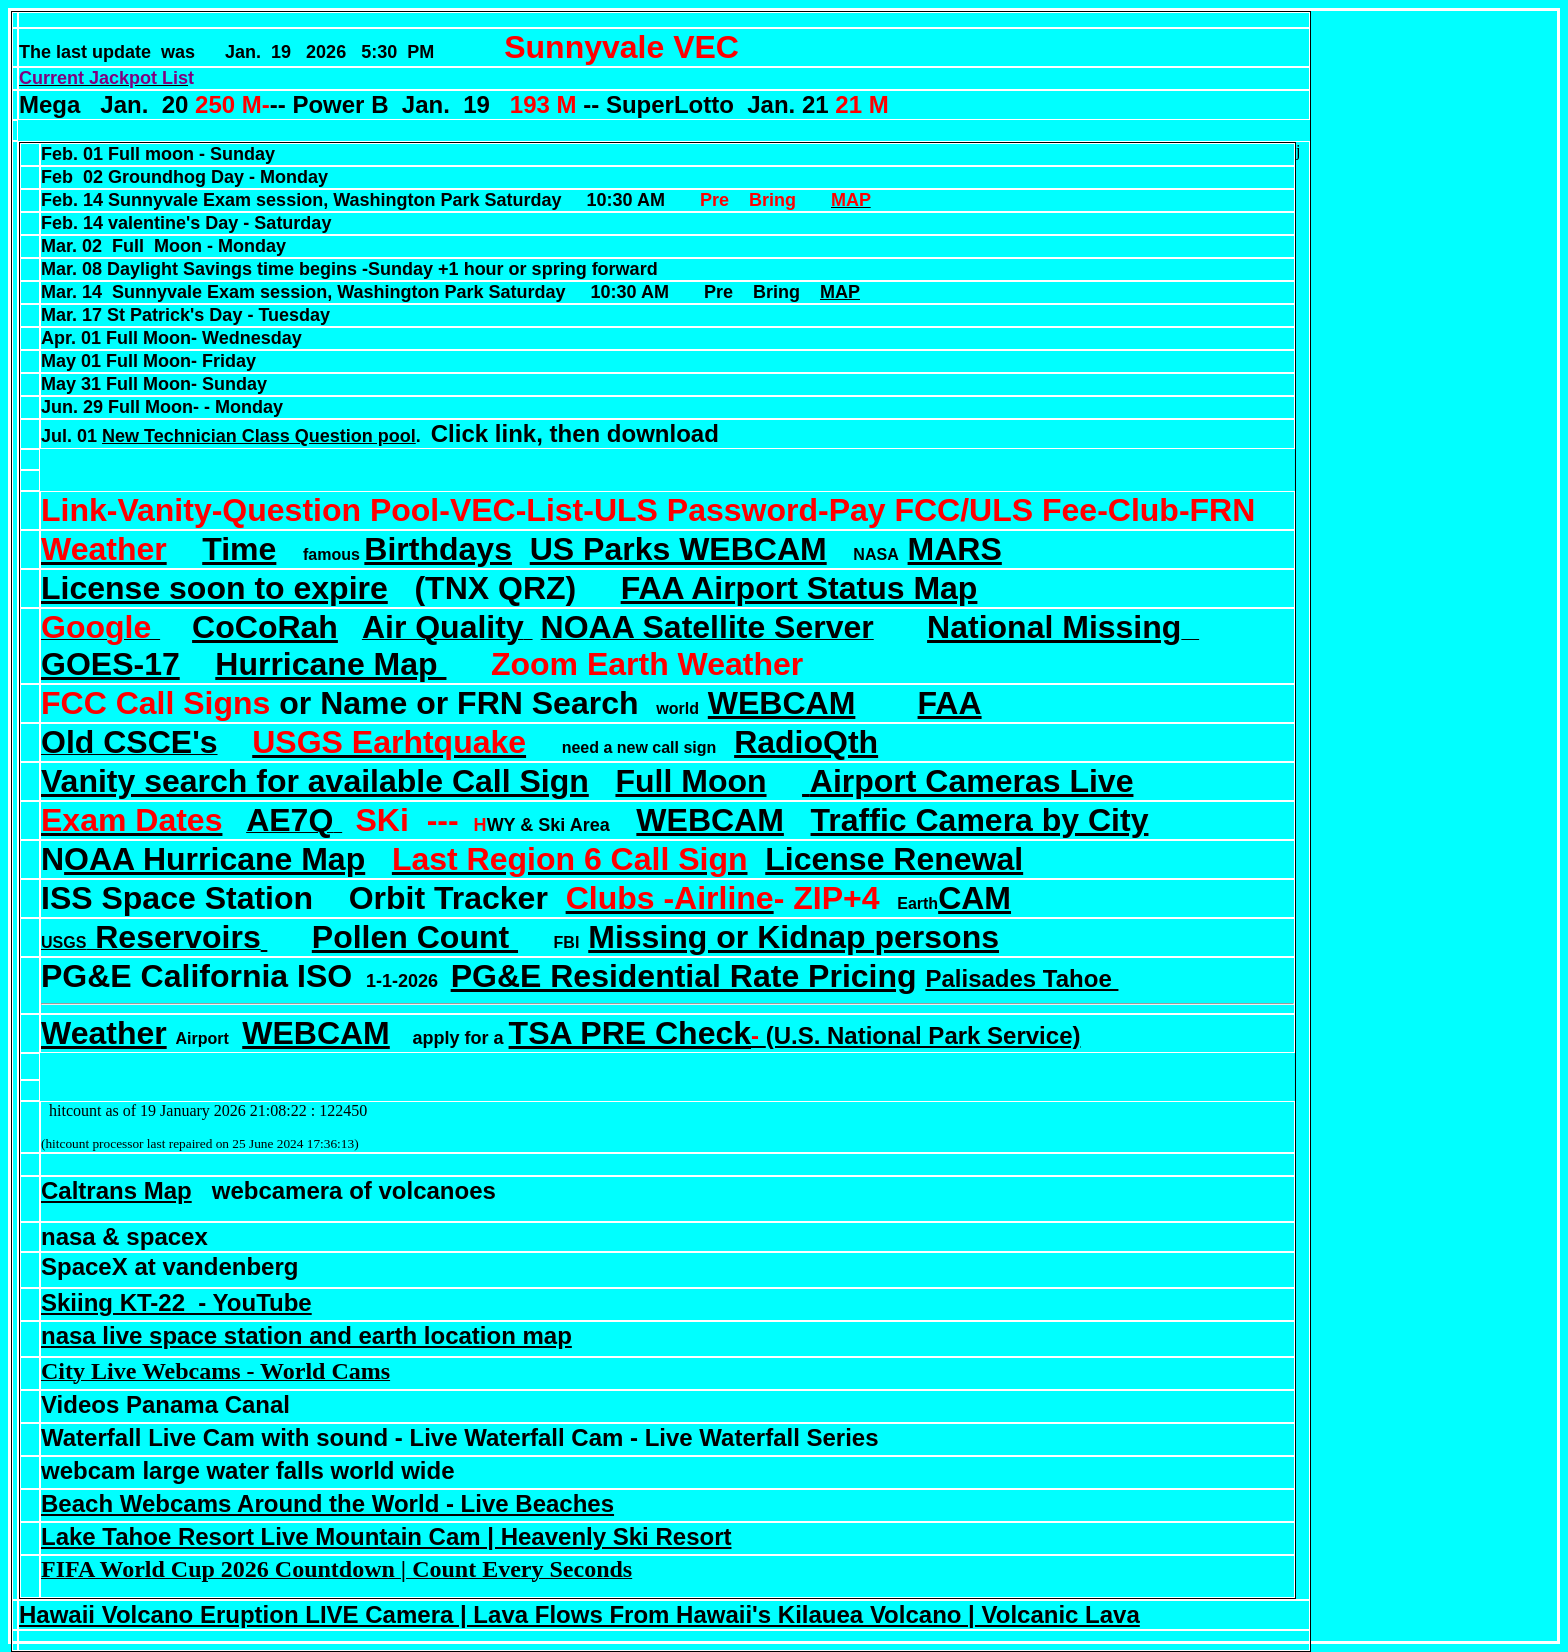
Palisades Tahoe (1021, 978)
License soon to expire (214, 588)
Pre (721, 292)
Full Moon (690, 781)
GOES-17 (110, 664)
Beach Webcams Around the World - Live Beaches (327, 1503)
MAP (840, 292)
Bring (774, 292)
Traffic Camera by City (980, 820)
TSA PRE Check (630, 1033)
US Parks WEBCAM (678, 549)
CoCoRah (265, 627)
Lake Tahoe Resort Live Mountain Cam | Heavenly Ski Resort (386, 1536)
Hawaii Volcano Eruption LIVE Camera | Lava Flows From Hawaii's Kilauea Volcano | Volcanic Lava (579, 1614)
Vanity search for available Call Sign (315, 781)
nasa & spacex (124, 1236)
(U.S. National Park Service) (915, 1035)
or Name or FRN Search (339, 703)
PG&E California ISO (196, 976)
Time (239, 549)
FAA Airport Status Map (799, 588)
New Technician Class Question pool (259, 436)
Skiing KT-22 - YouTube (176, 1302)
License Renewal (894, 859)
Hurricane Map (330, 664)
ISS (71, 898)
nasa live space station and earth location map (306, 1335)
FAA (950, 703)
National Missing (1054, 627)
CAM (974, 898)
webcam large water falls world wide (247, 1470)
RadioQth (806, 742)
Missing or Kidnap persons (793, 937)
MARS (955, 549)
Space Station (207, 898)
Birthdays (438, 549)
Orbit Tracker (448, 898)
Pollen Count (415, 937)
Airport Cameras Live (967, 781)
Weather (104, 1033)
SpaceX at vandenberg (169, 1266)
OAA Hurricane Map (214, 859)
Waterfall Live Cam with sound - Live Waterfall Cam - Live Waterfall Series (460, 1437)
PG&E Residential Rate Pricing (684, 976)
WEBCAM (782, 703)
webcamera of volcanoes (354, 1190)
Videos (80, 1404)
